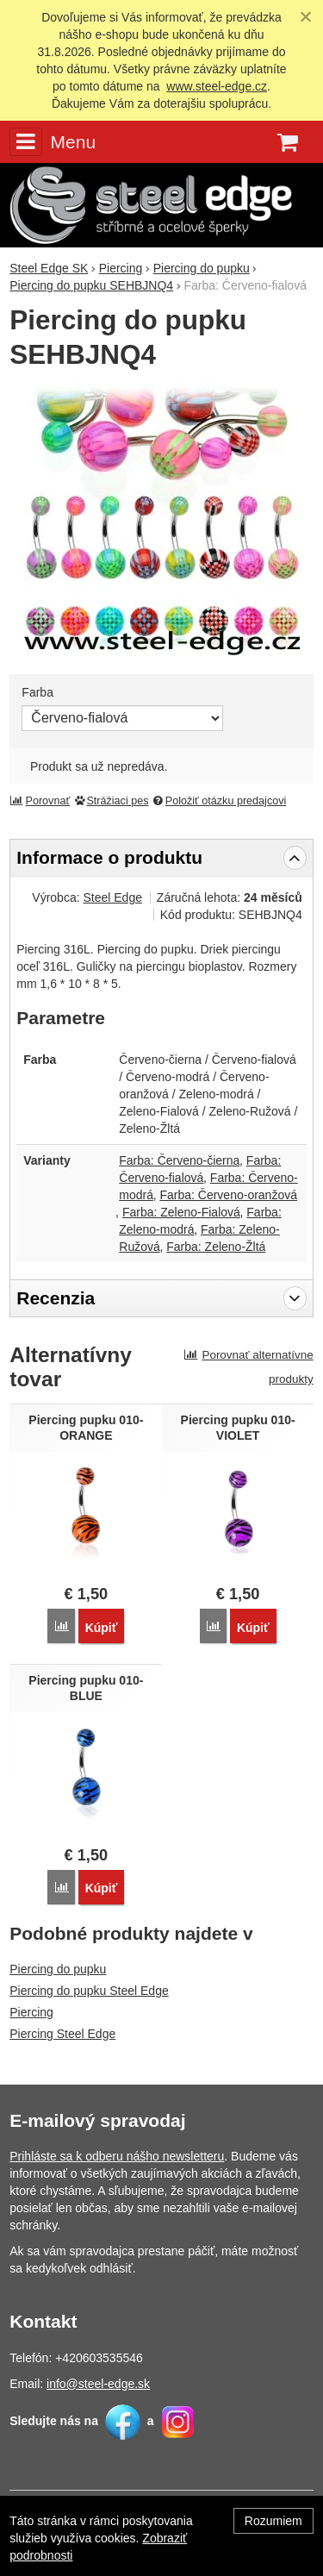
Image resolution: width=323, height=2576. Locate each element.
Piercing (31, 2012)
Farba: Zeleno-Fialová (181, 1212)
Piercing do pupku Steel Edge (88, 1991)
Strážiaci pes (111, 801)
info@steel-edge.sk (98, 2384)
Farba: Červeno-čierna (179, 1160)
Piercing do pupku (57, 1969)
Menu (52, 141)
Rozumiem (273, 2521)
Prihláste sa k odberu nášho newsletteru (116, 2156)
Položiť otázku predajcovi (219, 801)
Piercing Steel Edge (62, 2034)
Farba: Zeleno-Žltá (215, 1247)
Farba (37, 692)
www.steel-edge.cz (216, 86)
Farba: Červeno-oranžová (228, 1195)
